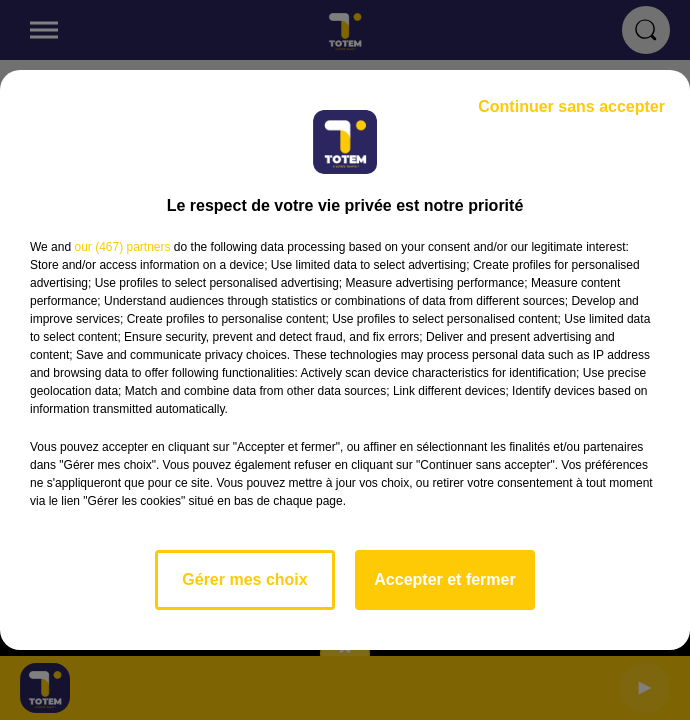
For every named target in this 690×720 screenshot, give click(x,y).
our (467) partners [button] (122, 247)
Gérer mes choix (244, 579)
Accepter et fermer (444, 579)
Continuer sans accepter (571, 106)
